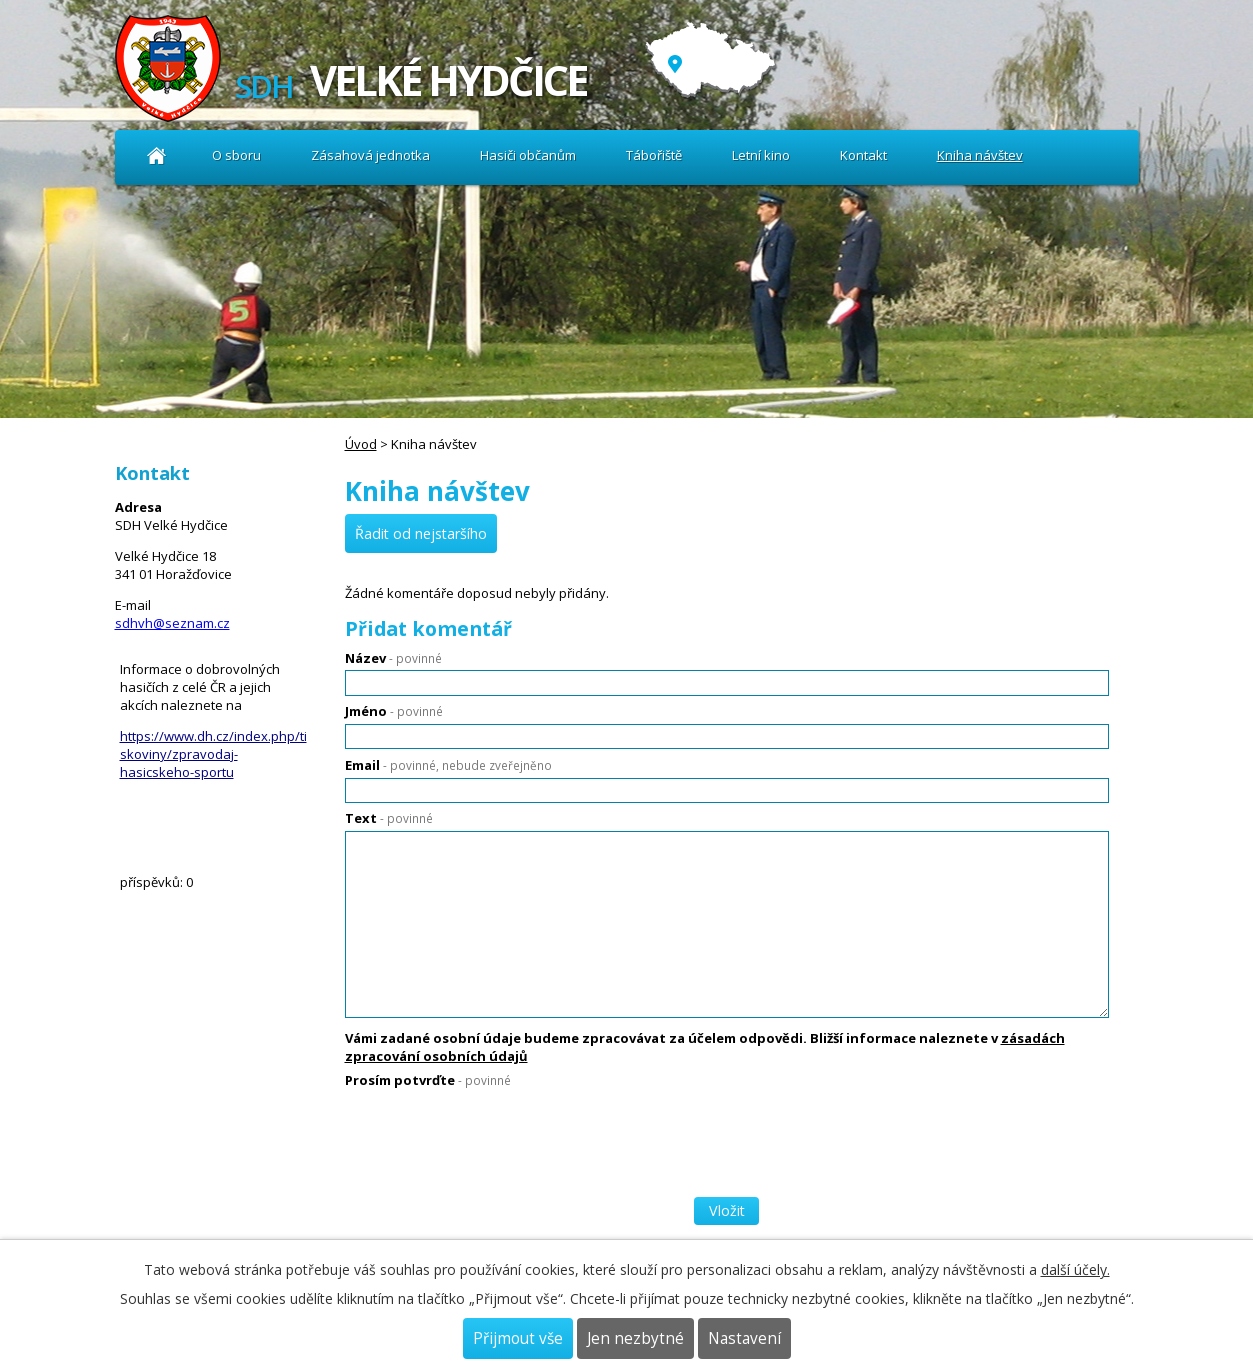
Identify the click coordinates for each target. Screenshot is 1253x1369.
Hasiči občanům (528, 155)
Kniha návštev (980, 155)
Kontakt (863, 155)
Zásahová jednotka (370, 155)
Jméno (394, 711)
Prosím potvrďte (428, 1080)
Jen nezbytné (635, 1338)
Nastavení (744, 1338)
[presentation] (497, 1135)
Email (448, 765)
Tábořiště (654, 155)
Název (393, 658)
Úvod (157, 155)
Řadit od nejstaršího (421, 533)
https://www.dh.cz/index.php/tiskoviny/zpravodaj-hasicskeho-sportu (213, 754)
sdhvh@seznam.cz (172, 623)
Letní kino (761, 155)
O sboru (236, 155)
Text (389, 818)
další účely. (1075, 1269)
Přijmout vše (518, 1338)
